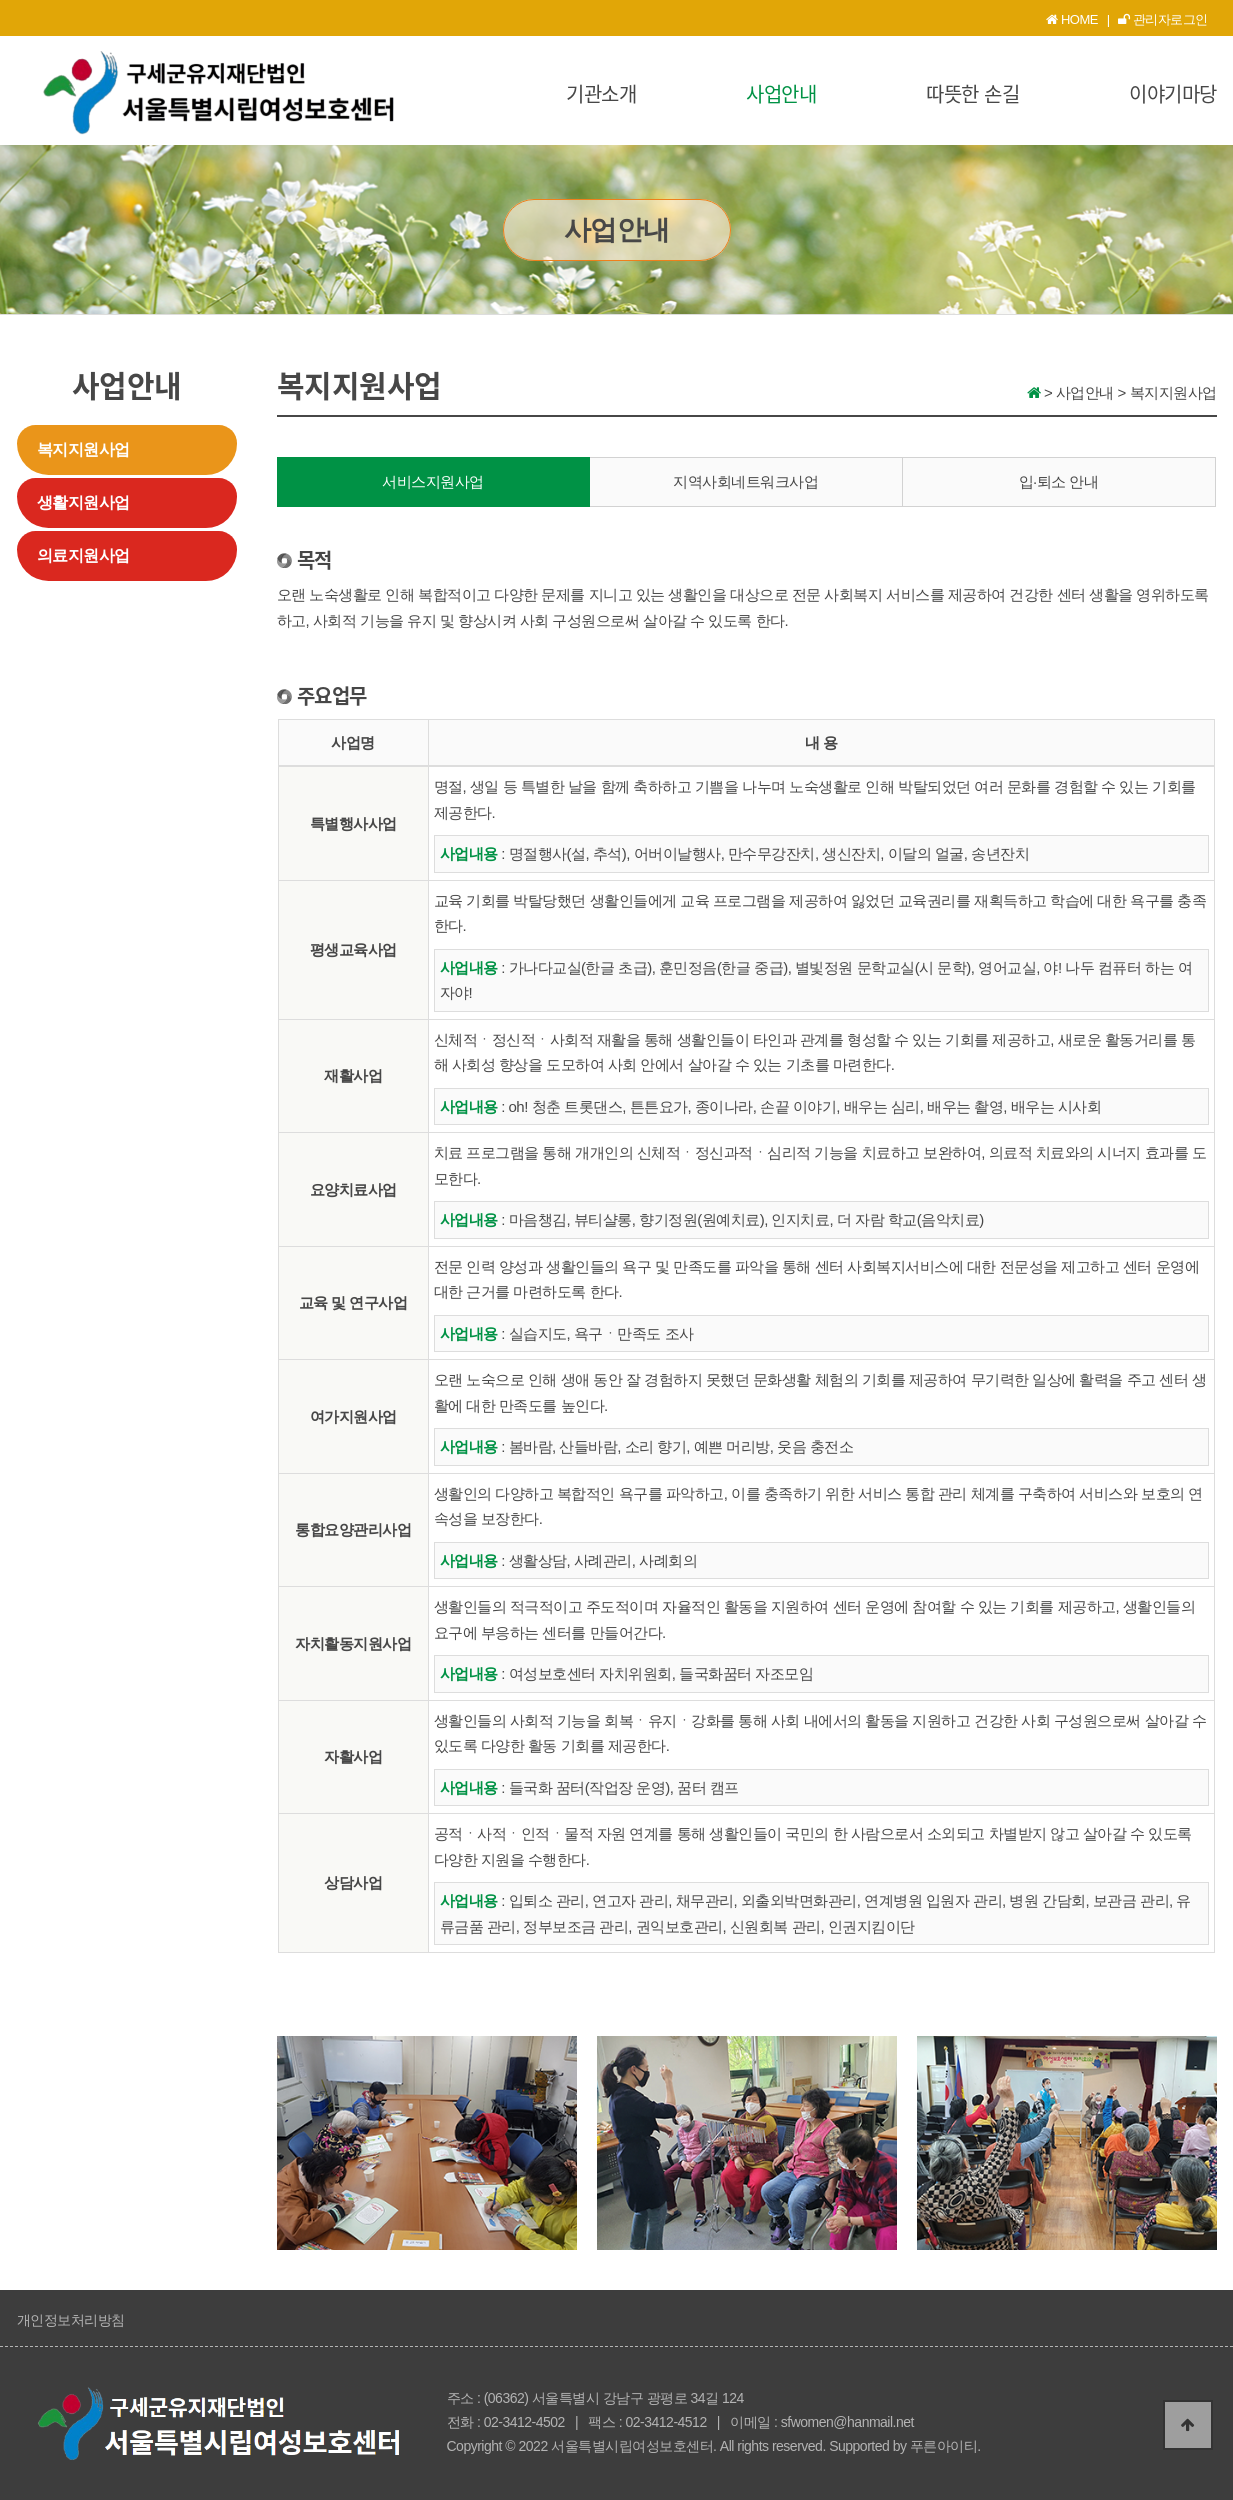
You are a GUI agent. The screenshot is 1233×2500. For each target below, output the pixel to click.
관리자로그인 (1163, 19)
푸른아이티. (945, 2446)
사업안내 (781, 93)
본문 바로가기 (0, 0)
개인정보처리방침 (71, 2320)
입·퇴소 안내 (1059, 481)
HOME (1072, 19)
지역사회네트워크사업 (745, 481)
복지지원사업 (83, 449)
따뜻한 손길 (972, 93)
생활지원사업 (83, 502)
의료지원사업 (83, 555)
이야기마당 (1173, 93)
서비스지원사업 (433, 481)
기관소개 (601, 93)
